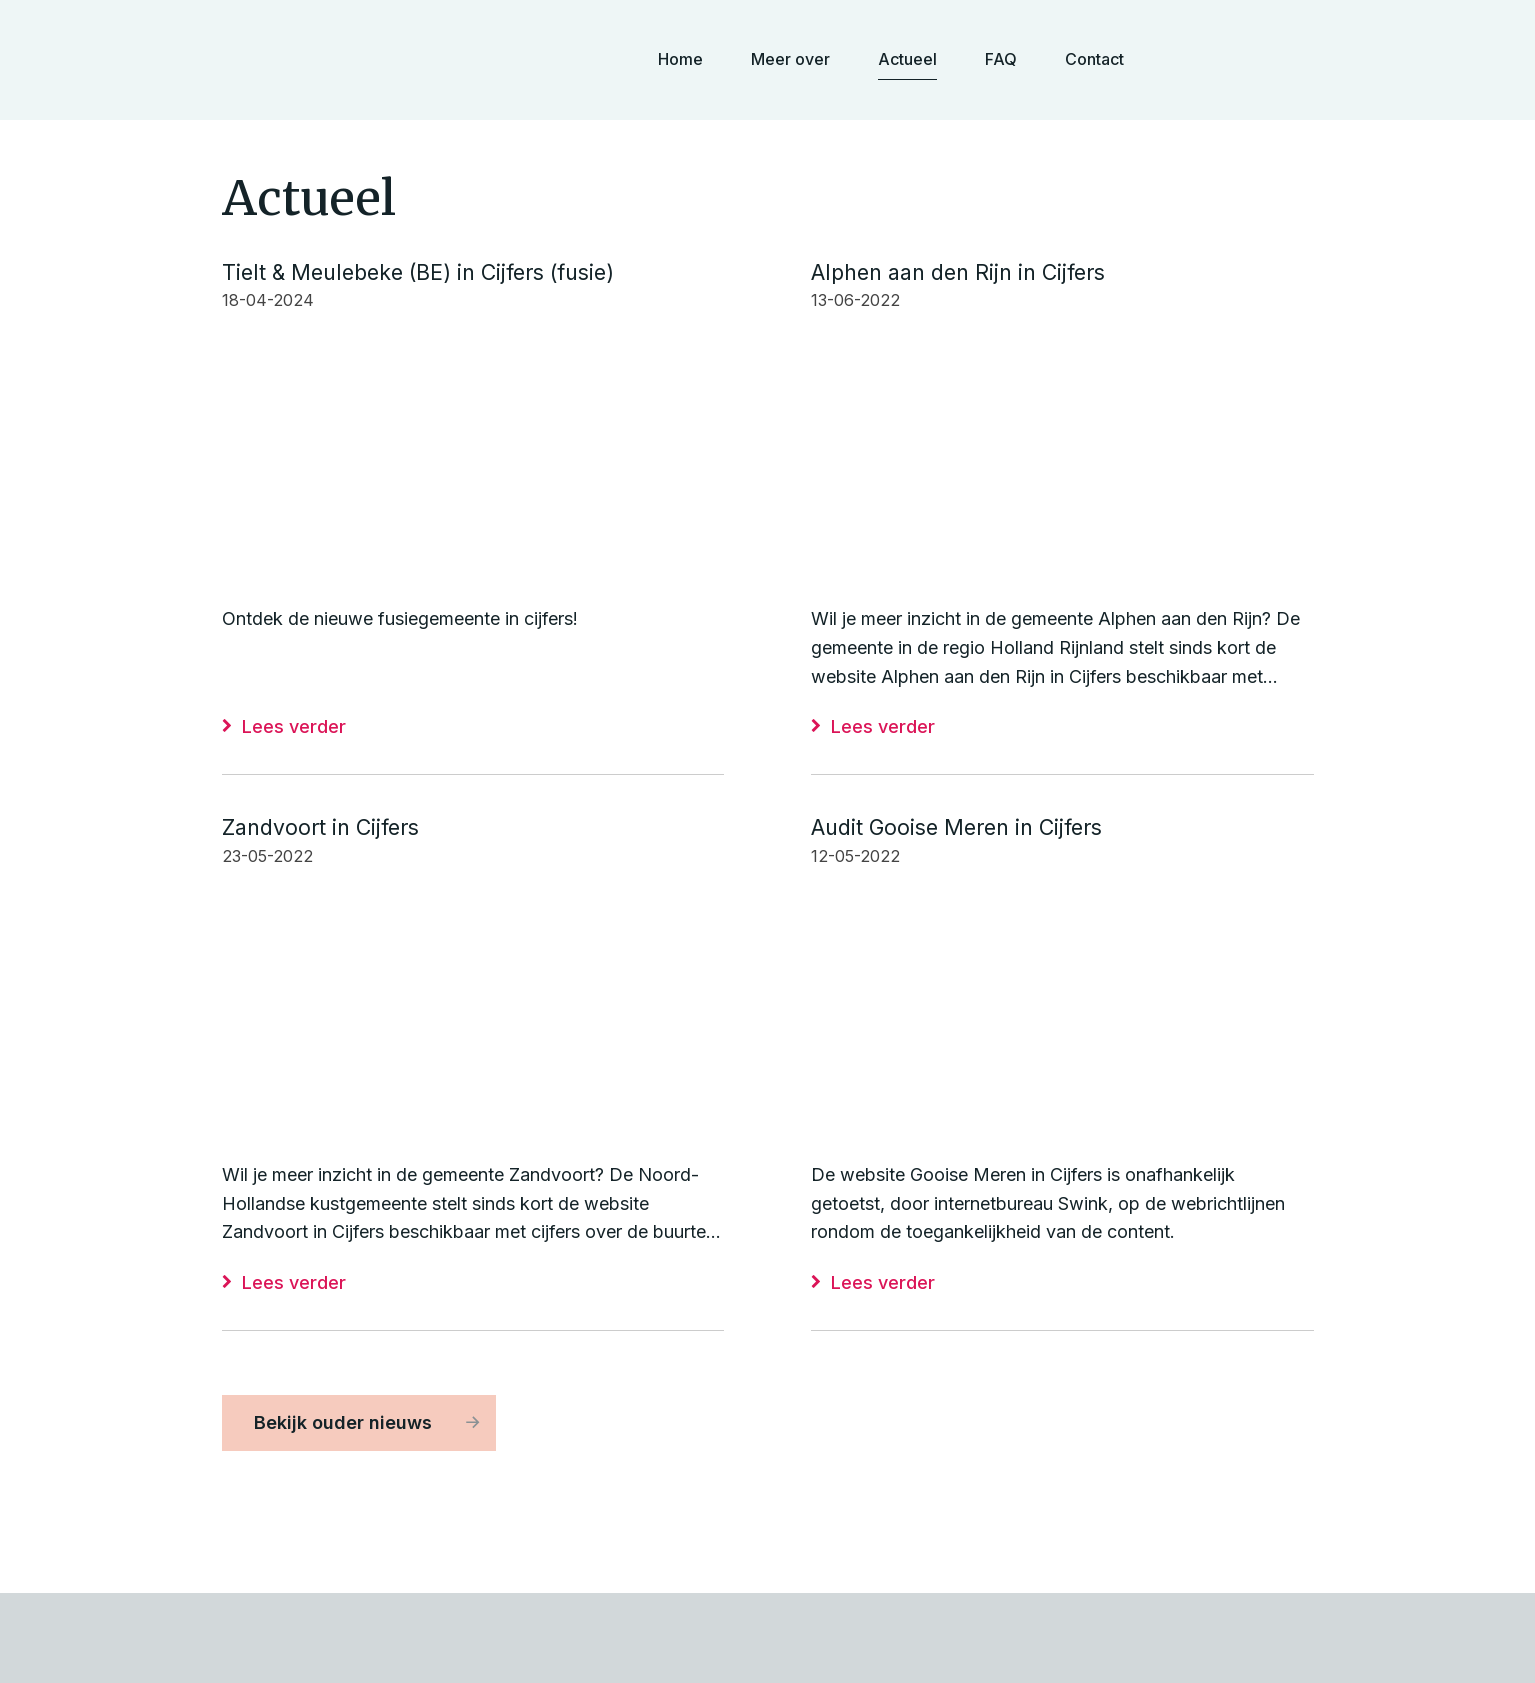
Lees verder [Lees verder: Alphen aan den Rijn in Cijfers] (883, 726)
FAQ (1001, 59)
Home (680, 59)
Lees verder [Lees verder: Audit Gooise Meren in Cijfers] (883, 1282)
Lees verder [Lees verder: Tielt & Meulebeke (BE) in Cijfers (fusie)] (294, 726)
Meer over (790, 59)
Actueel (907, 59)
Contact (1094, 59)
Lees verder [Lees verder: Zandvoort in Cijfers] (294, 1282)
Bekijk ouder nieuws (343, 1422)
